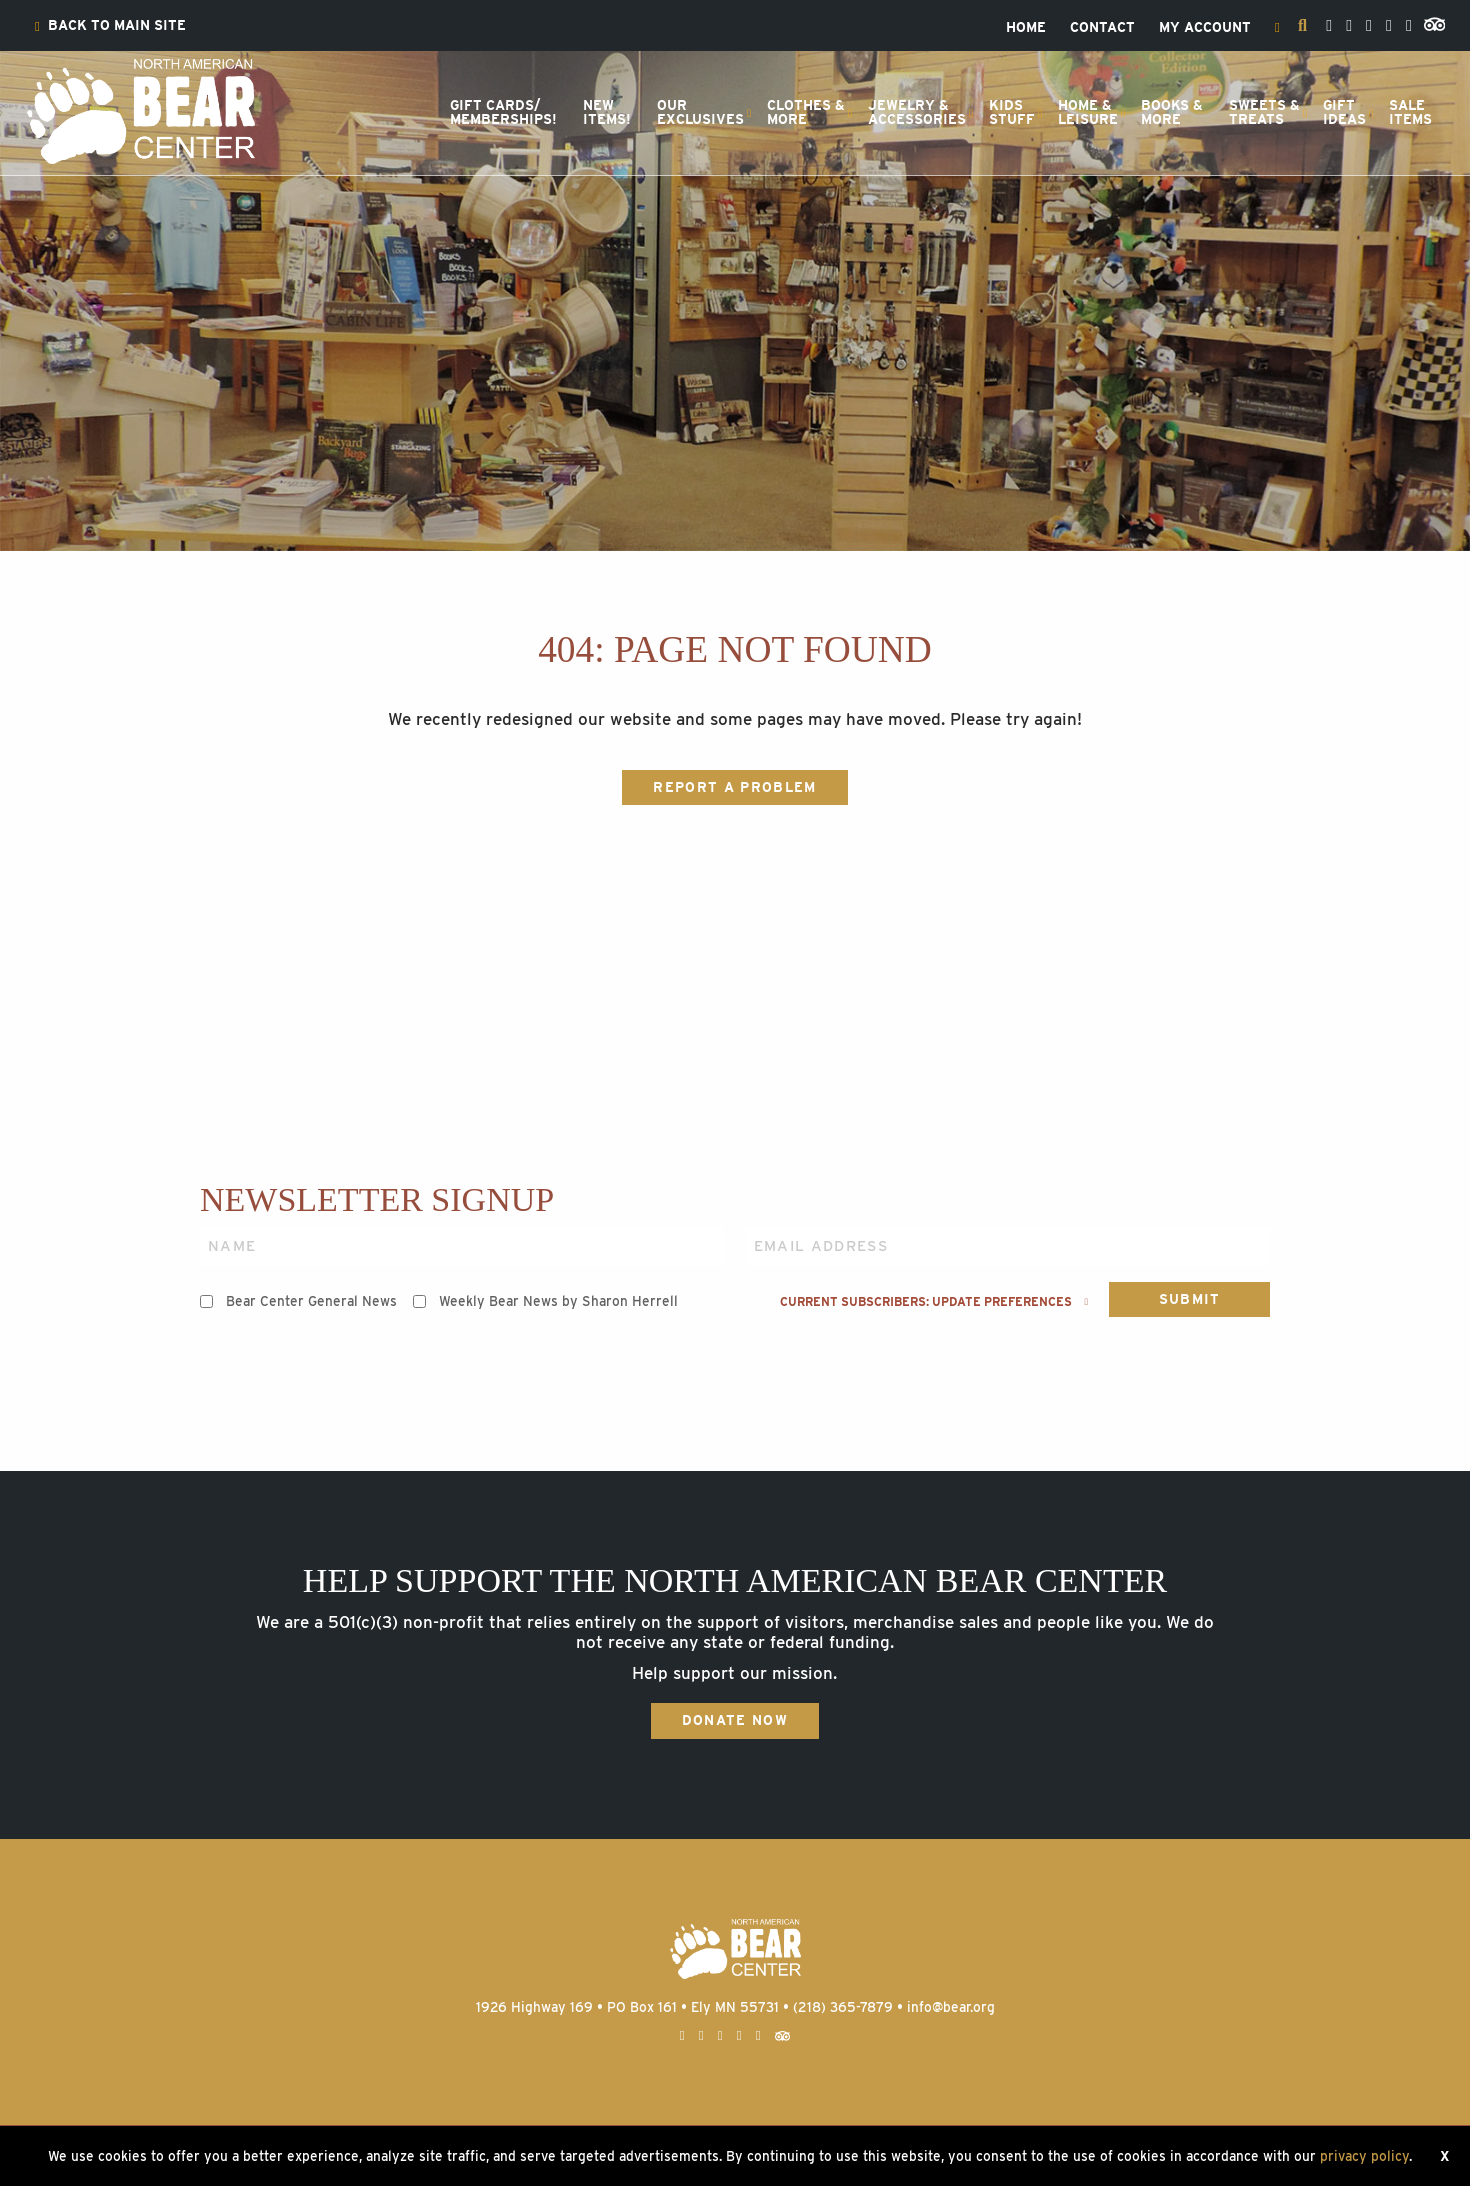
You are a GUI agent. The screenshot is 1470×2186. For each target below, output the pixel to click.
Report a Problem (734, 787)
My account (1205, 28)
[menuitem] (110, 26)
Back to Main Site (110, 26)
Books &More (1172, 112)
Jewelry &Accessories (917, 112)
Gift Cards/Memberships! (503, 112)
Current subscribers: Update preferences (934, 1302)
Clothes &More (806, 112)
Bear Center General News (311, 1301)
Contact (1102, 28)
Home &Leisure (1088, 112)
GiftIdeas (1344, 112)
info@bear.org (951, 2007)
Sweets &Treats (1264, 112)
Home (1026, 28)
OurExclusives (700, 112)
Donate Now (735, 1720)
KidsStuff (1012, 112)
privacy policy (1364, 2156)
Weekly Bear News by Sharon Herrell (558, 1301)
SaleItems (1410, 112)
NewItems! (607, 112)
